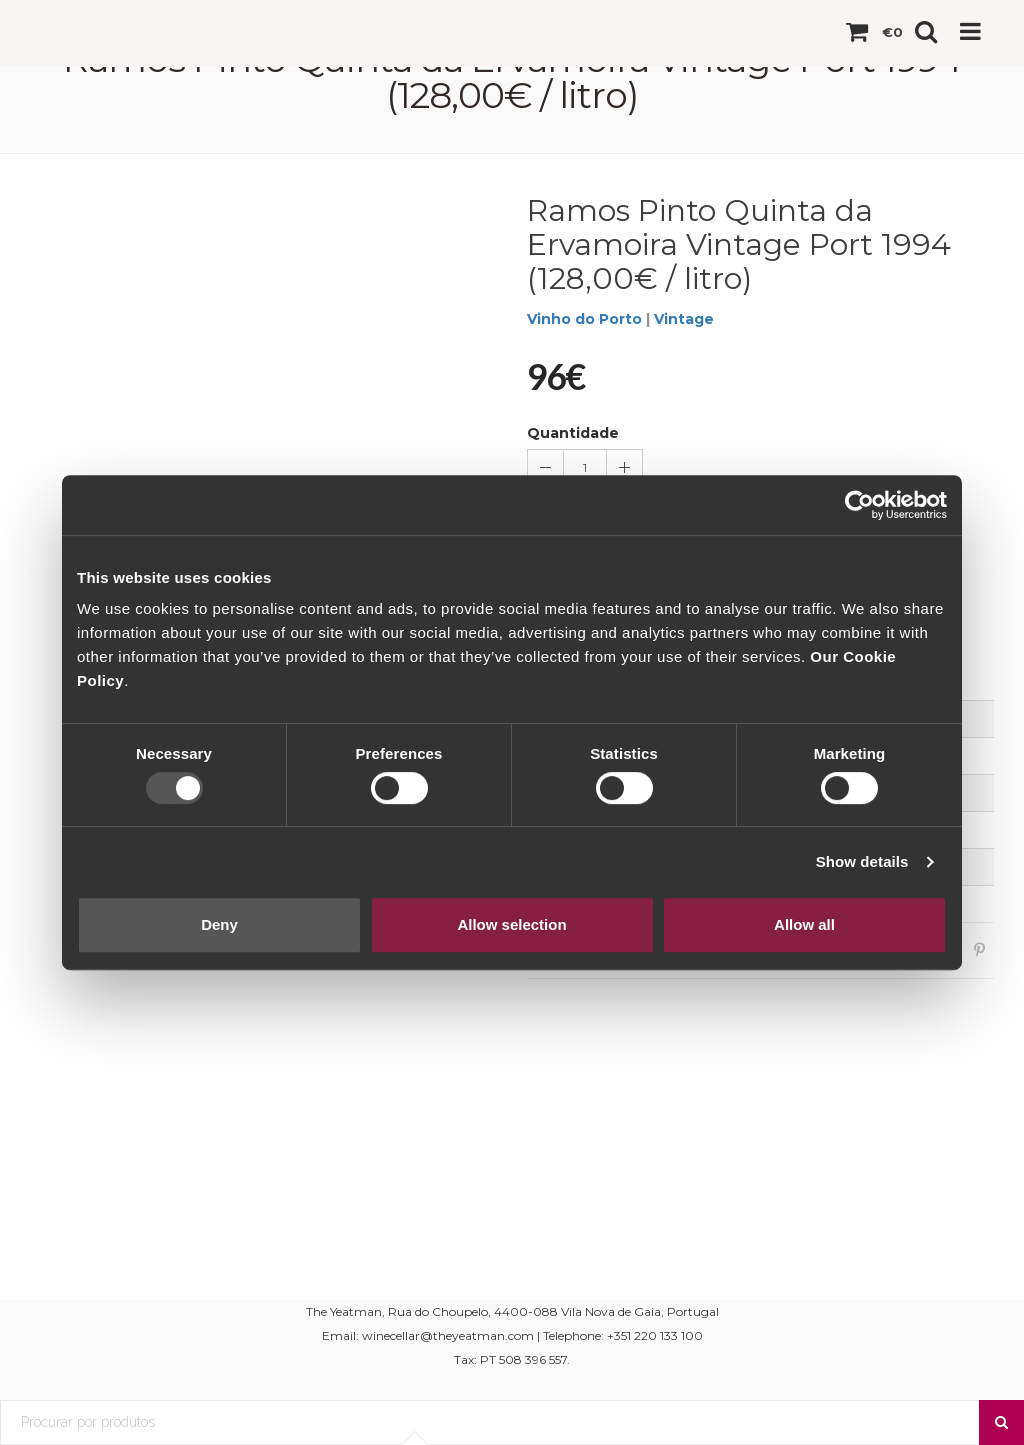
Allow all (804, 924)
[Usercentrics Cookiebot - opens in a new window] (859, 505)
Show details (862, 861)
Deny (219, 924)
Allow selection (511, 924)
